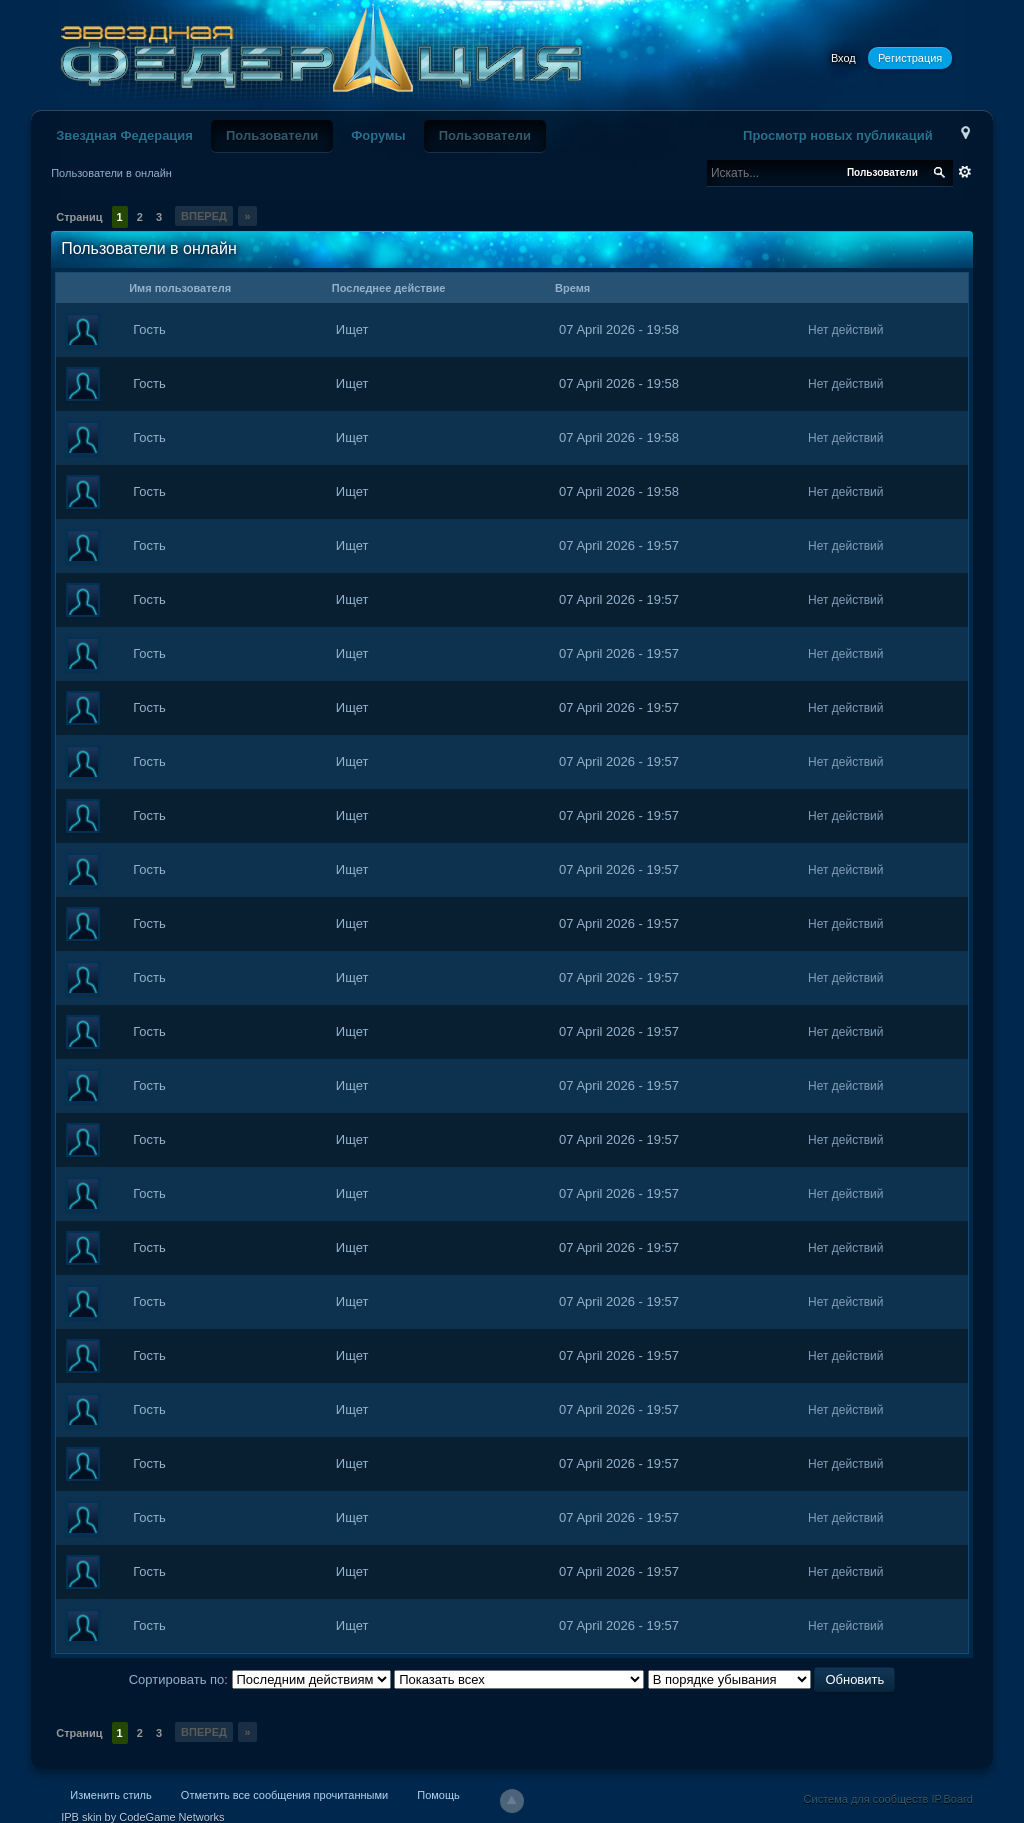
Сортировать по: (180, 1679)
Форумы (378, 135)
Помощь (438, 1795)
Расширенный (965, 172)
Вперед (204, 216)
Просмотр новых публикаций (838, 135)
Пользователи (272, 135)
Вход (843, 58)
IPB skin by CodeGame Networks (142, 1817)
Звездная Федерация (124, 135)
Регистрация (910, 58)
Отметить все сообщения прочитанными (284, 1795)
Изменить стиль (111, 1795)
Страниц (79, 217)
